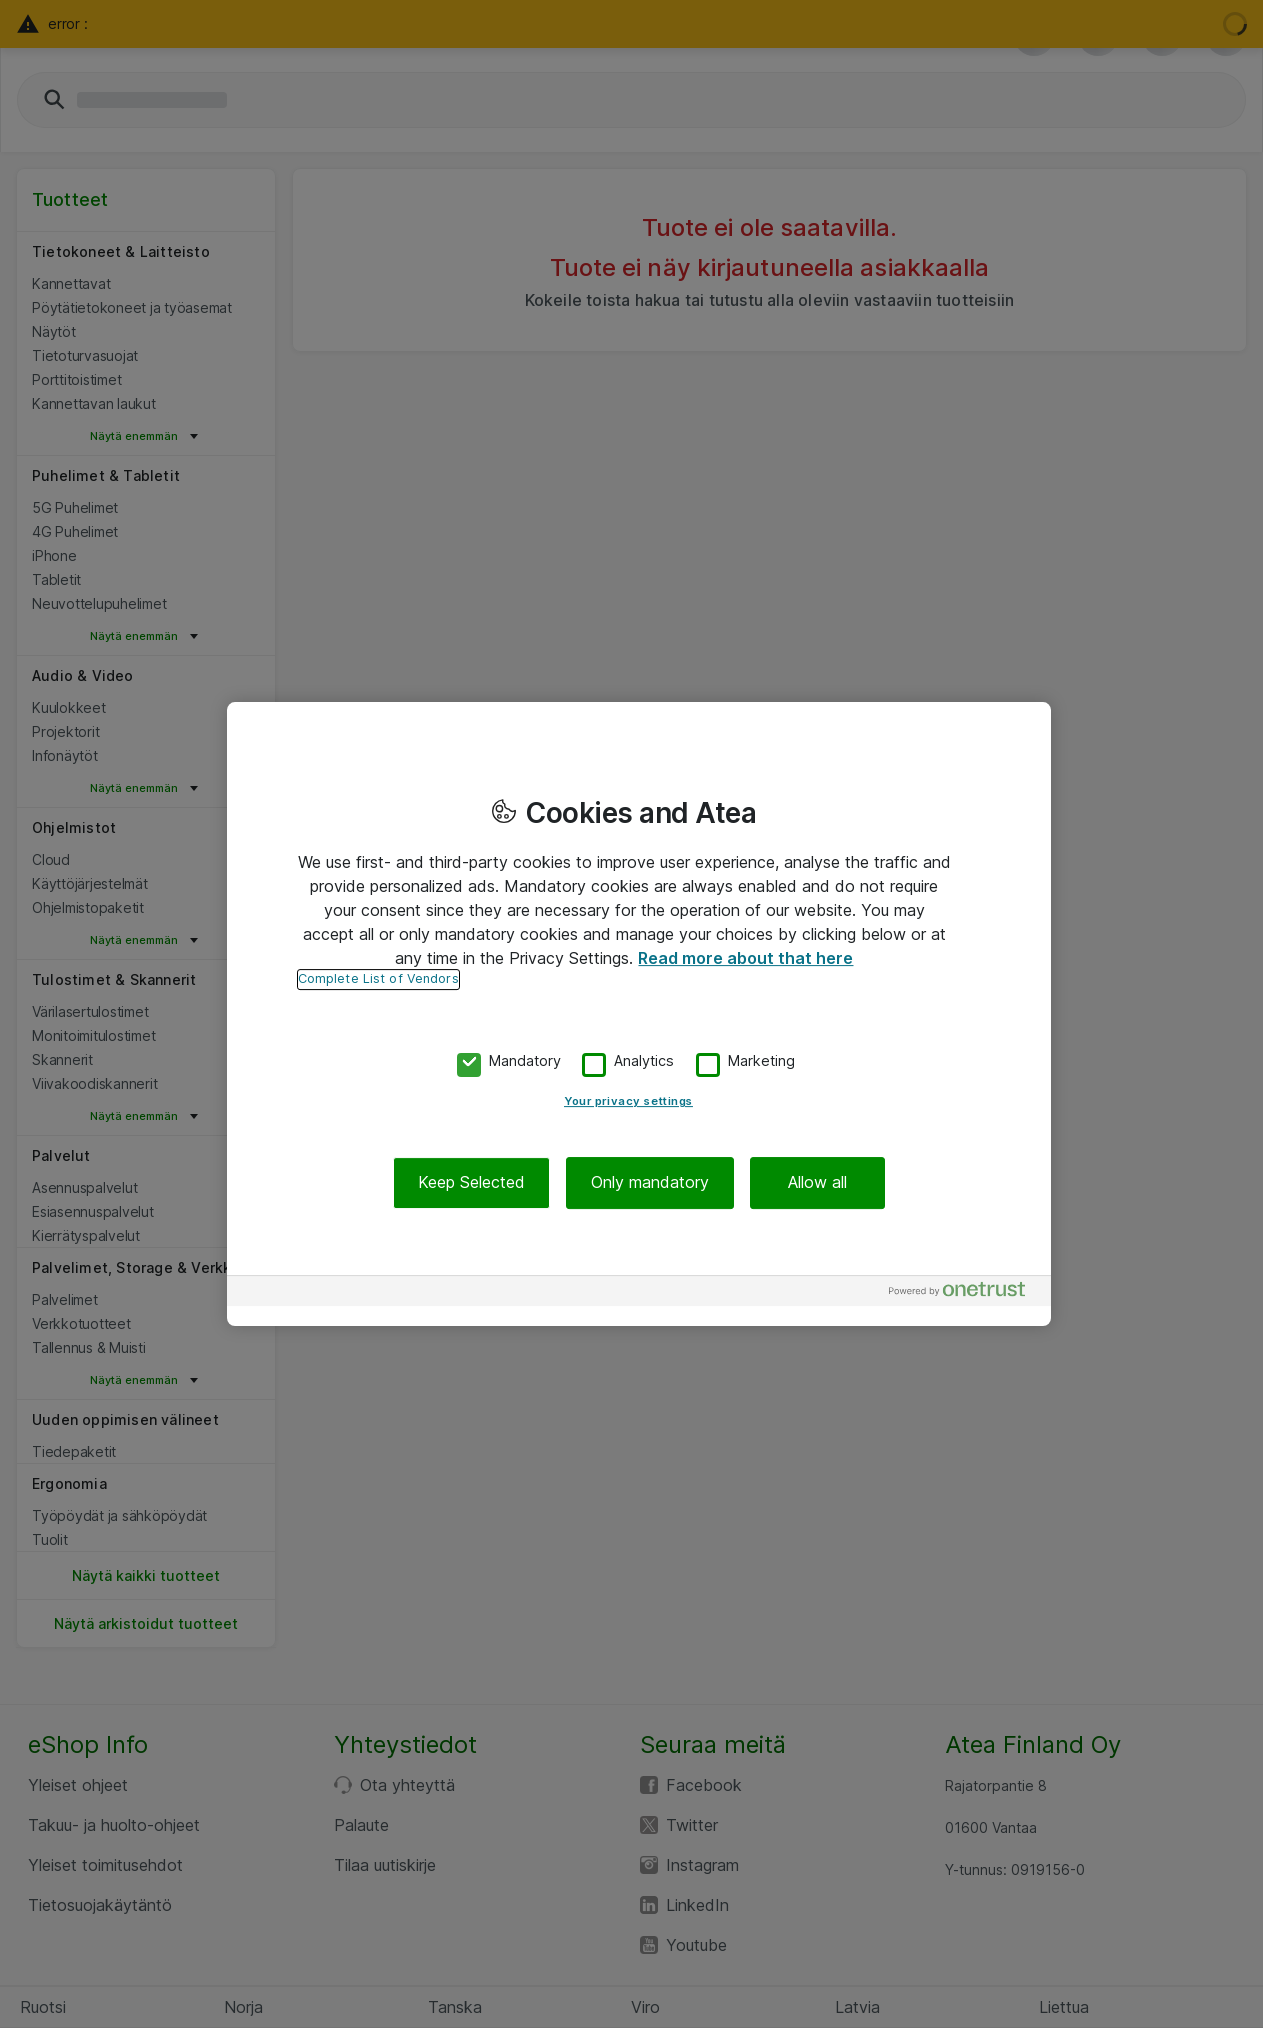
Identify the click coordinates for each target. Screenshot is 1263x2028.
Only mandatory (650, 1183)
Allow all (817, 1183)
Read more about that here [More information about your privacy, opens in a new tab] (745, 958)
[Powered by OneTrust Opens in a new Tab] (965, 1293)
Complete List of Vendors (378, 978)
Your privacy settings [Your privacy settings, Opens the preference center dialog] (628, 1102)
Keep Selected (471, 1183)
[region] (639, 1014)
